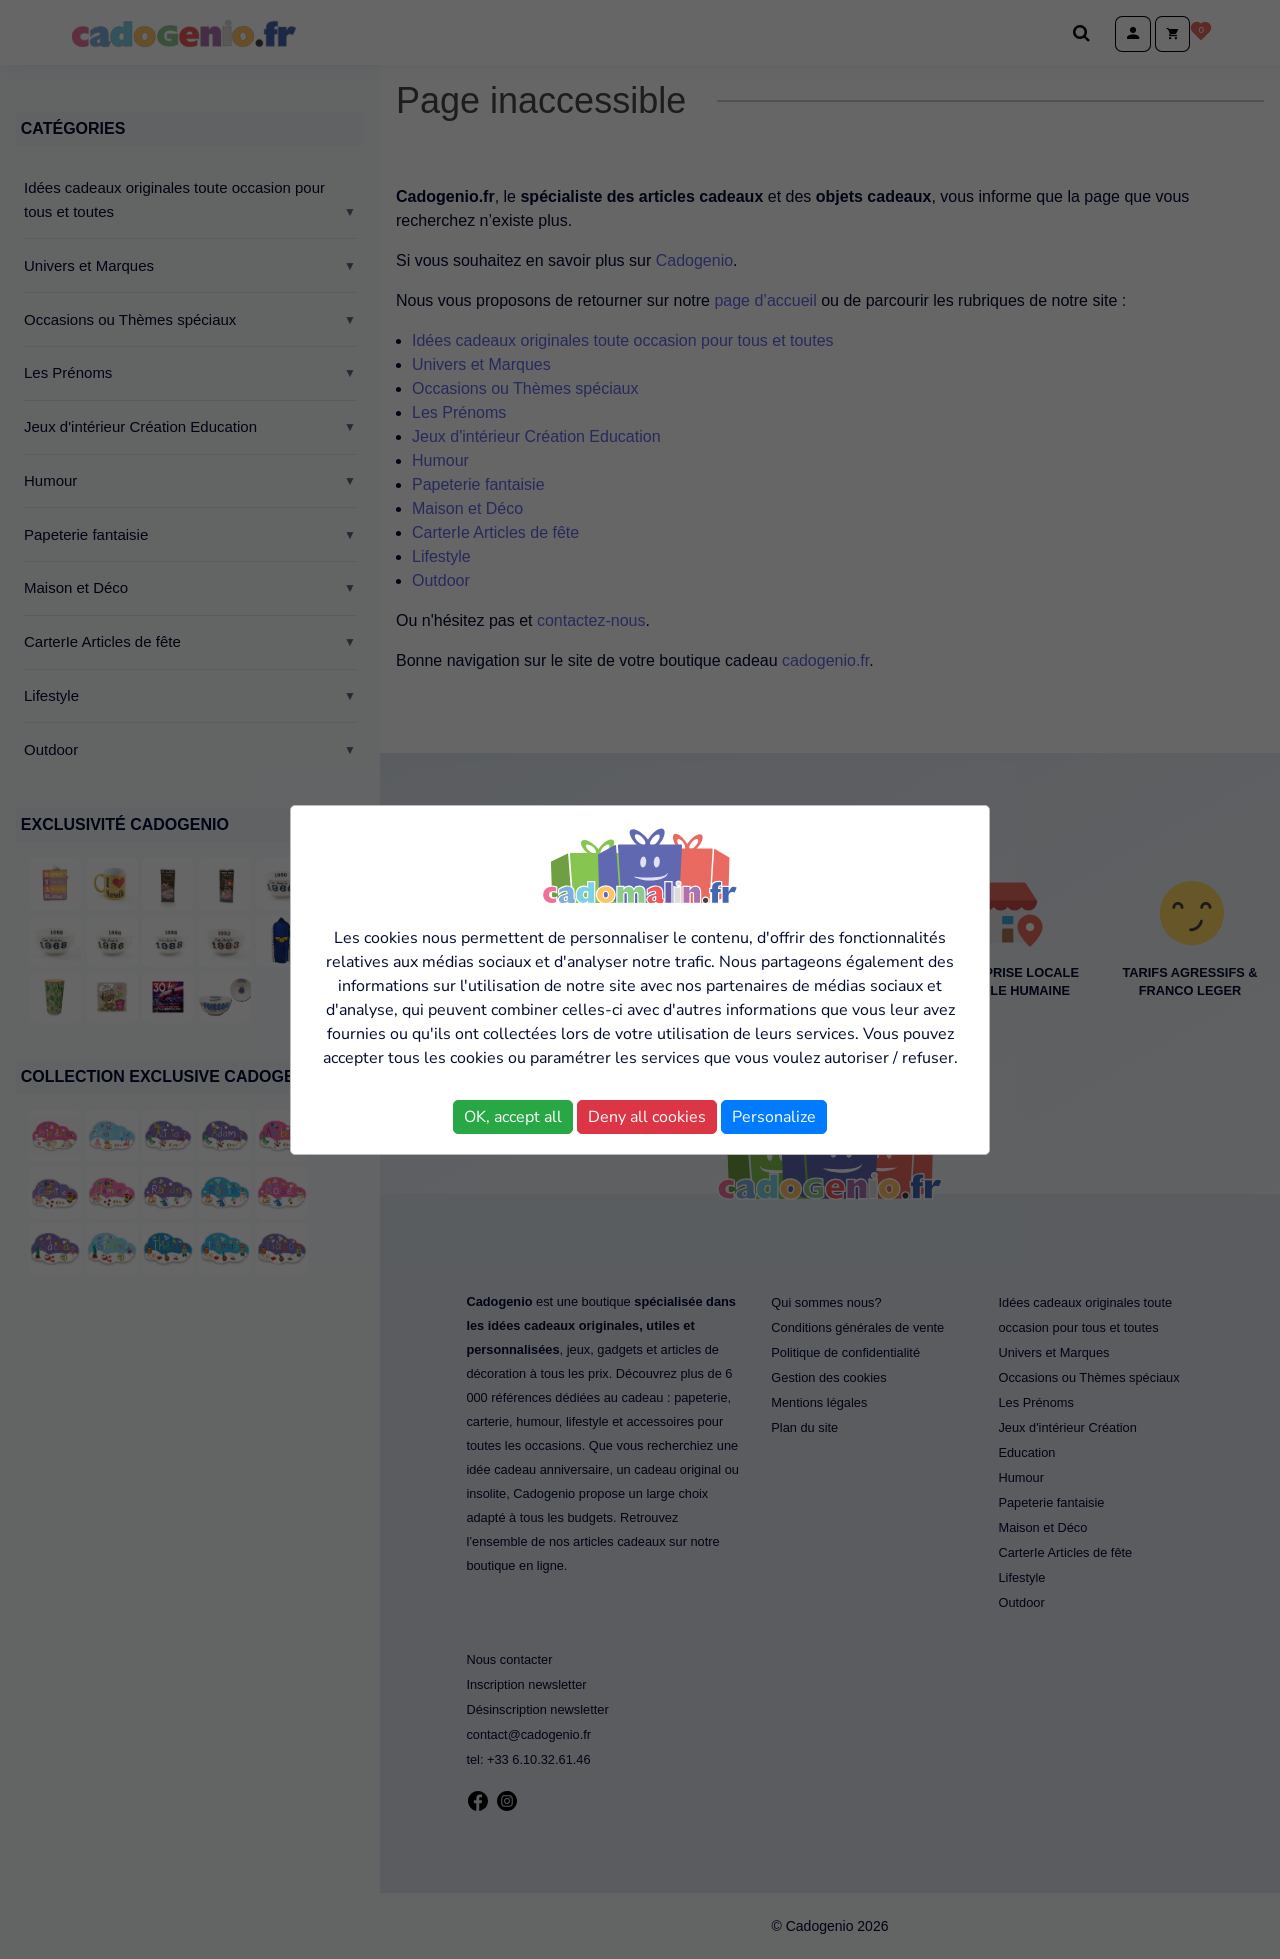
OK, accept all (513, 1117)
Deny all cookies (647, 1117)
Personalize (774, 1117)
